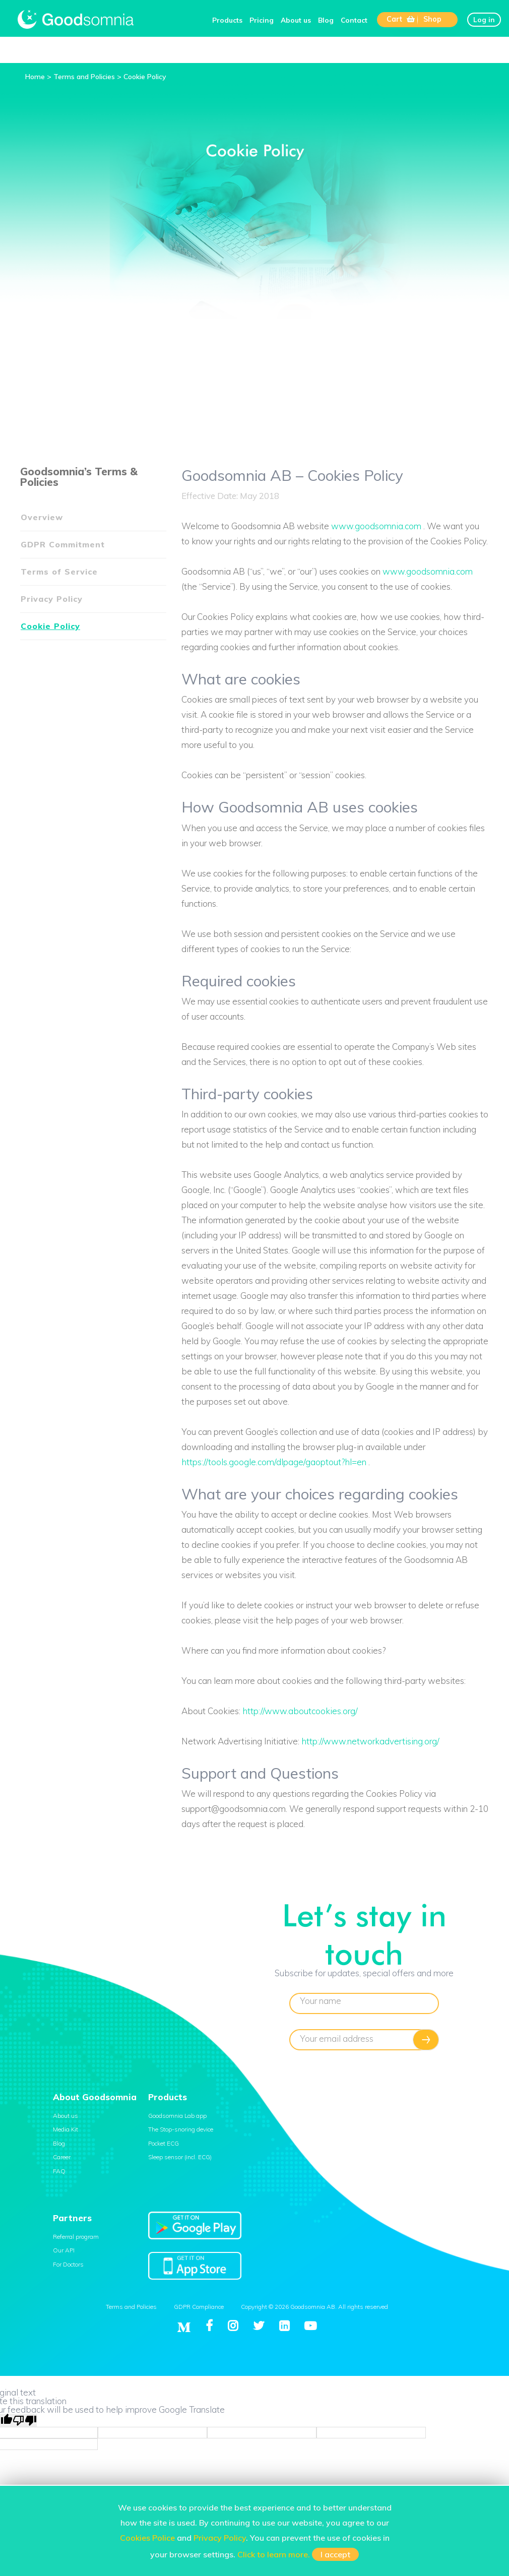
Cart (401, 19)
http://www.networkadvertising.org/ (370, 1741)
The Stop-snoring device (180, 2129)
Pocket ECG (163, 2143)
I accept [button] (335, 2554)
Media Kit (65, 2129)
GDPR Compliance (199, 2306)
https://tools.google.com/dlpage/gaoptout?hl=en (273, 1462)
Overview (42, 517)
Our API (64, 2250)
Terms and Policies (131, 2306)
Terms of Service (59, 572)
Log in (484, 19)
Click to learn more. (273, 2554)
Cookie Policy (50, 626)
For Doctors (68, 2264)
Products (227, 20)
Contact (354, 20)
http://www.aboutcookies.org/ (300, 1711)
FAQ (59, 2171)
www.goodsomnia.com (376, 526)
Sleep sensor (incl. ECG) (180, 2157)
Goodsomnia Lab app (177, 2115)
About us (296, 20)
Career (62, 2157)
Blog (326, 20)
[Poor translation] (25, 2420)
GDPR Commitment (63, 544)
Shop (432, 19)
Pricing (261, 20)
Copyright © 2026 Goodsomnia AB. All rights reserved (314, 2306)
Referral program (76, 2236)
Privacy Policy (52, 599)
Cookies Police (147, 2538)
